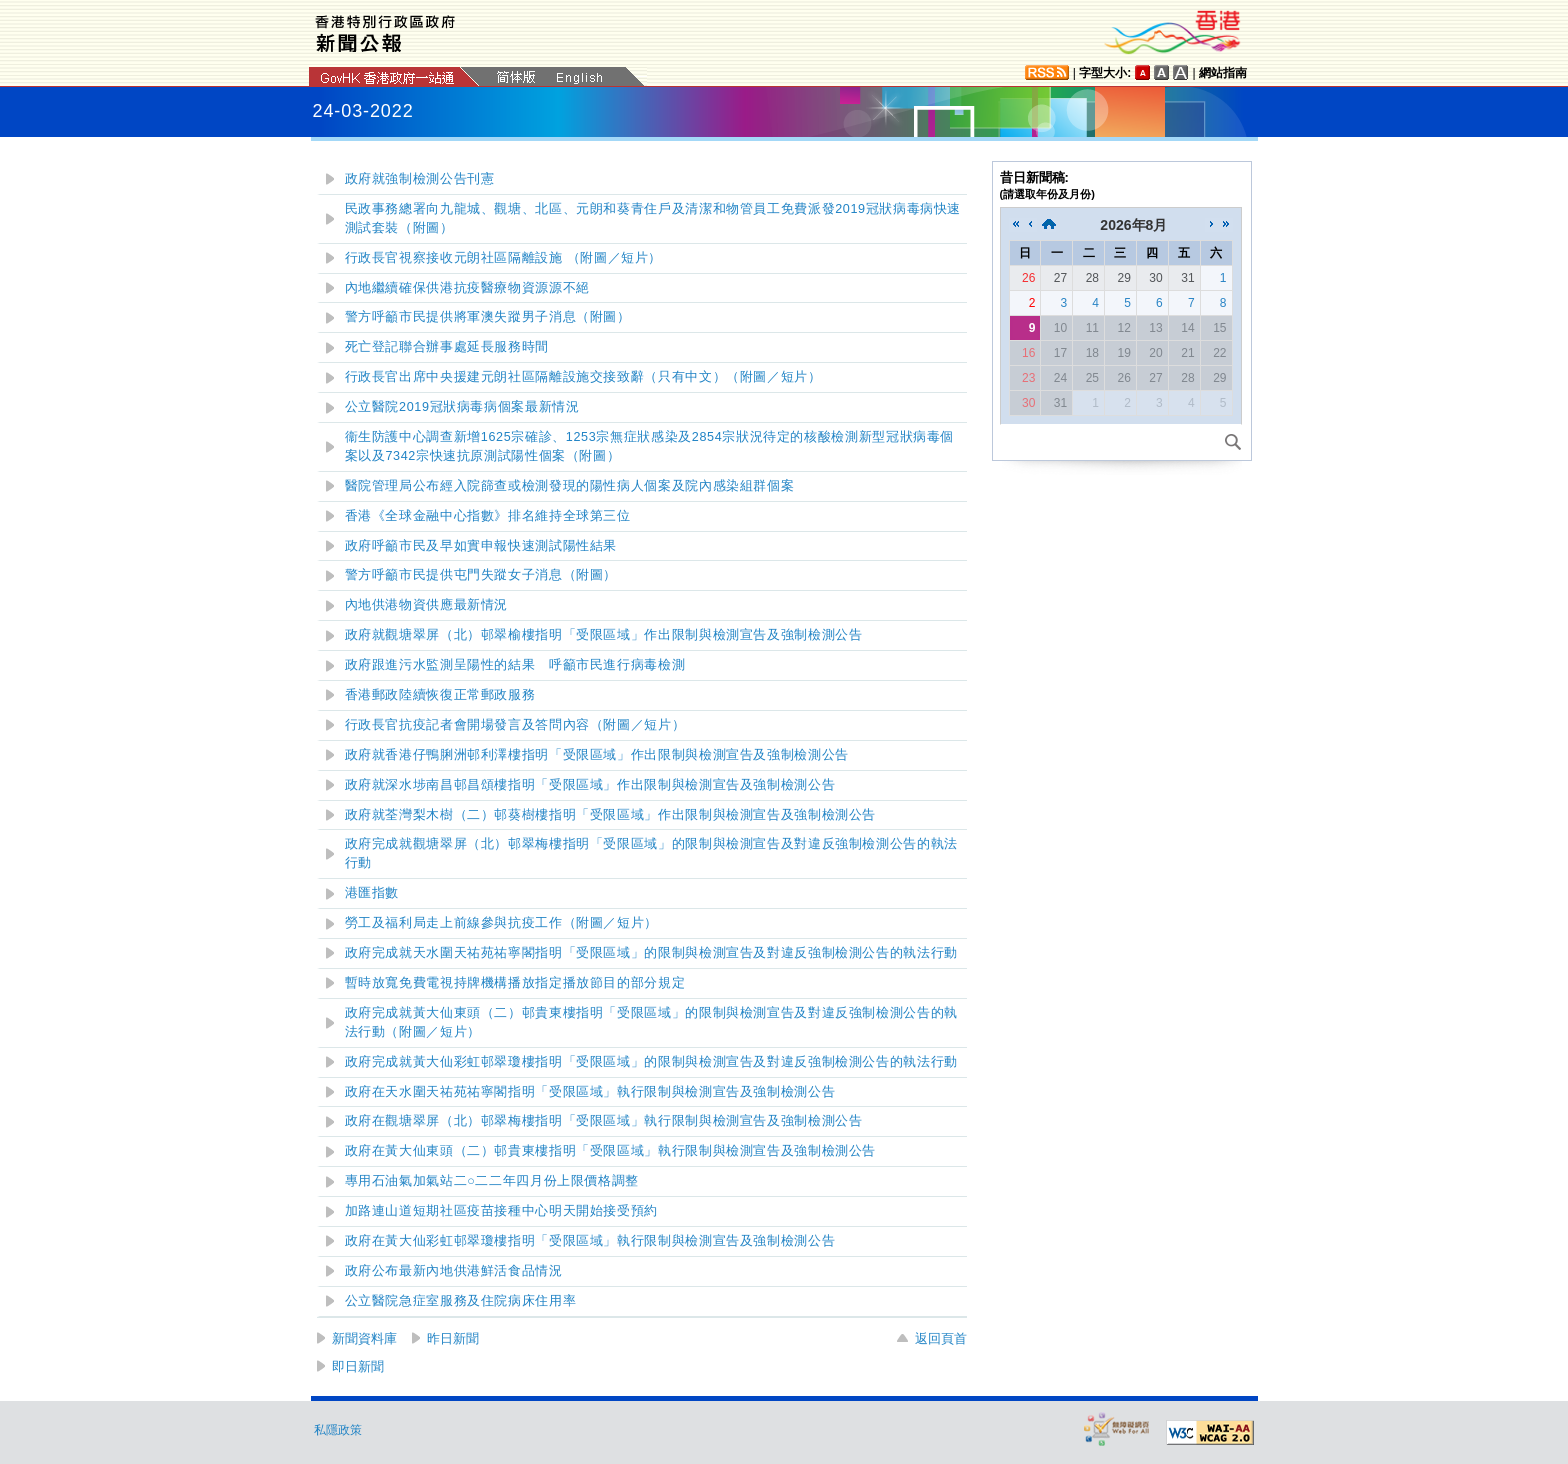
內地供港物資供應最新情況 (427, 605)
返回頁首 (941, 1338)
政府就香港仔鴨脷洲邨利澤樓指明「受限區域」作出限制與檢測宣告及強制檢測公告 (597, 755)
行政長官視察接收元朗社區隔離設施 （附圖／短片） (504, 258)
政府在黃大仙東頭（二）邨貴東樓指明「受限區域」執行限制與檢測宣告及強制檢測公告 (611, 1151)
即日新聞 (358, 1366)
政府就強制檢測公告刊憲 (420, 179)
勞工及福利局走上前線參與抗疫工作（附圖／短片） (502, 923)
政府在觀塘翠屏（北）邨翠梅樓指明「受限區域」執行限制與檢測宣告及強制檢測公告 (604, 1121)
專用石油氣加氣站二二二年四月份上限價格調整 (492, 1181)
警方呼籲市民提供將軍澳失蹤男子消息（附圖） (488, 317)
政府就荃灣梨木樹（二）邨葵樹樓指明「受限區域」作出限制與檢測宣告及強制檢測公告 (611, 815)
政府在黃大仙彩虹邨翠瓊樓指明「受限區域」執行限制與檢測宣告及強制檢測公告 (590, 1241)
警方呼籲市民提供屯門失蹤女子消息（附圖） (481, 575)
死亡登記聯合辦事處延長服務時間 (447, 347)
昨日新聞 (453, 1338)
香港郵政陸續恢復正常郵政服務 (440, 695)
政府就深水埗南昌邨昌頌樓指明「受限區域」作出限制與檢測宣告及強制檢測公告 (590, 785)
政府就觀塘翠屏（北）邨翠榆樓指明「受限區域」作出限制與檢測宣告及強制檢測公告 (604, 635)
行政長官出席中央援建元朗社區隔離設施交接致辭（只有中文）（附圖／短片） (583, 377)
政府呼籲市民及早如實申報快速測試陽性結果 (481, 546)
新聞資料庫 (364, 1338)
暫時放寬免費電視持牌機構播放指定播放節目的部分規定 (515, 983)
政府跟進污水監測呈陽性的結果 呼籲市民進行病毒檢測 (515, 665)
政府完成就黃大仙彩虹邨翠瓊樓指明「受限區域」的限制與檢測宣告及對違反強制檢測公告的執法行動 (651, 1062)
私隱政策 (338, 1430)
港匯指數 (372, 893)
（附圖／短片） (515, 725)
